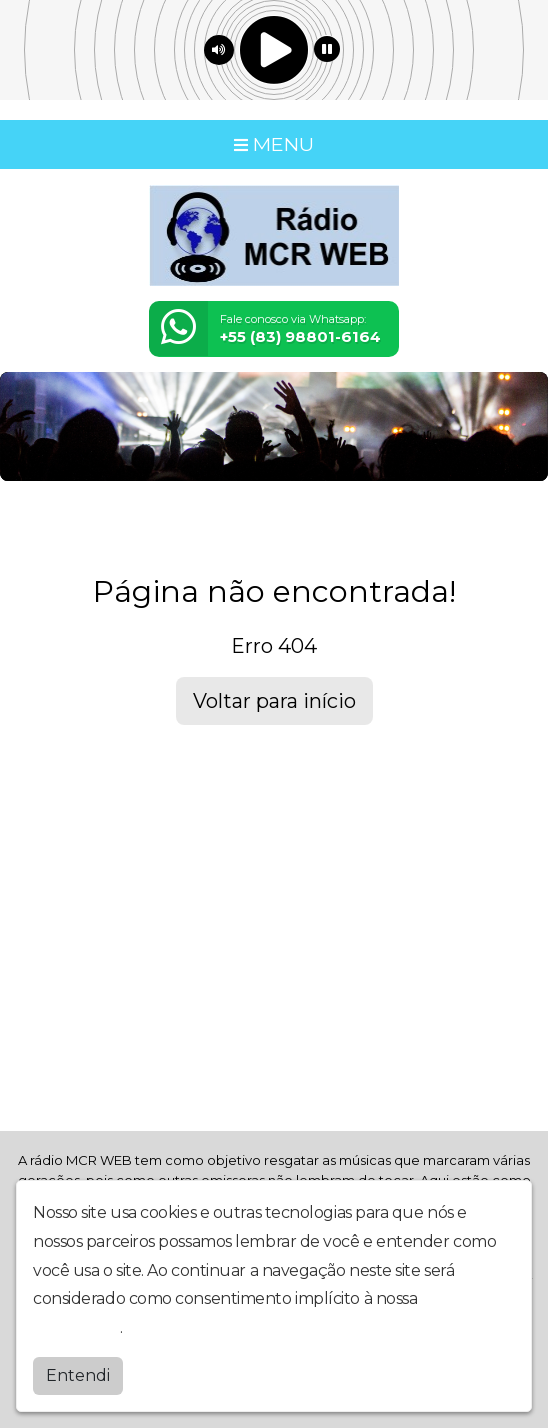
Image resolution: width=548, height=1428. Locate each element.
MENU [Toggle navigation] (274, 144)
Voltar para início (274, 701)
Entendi (78, 1374)
